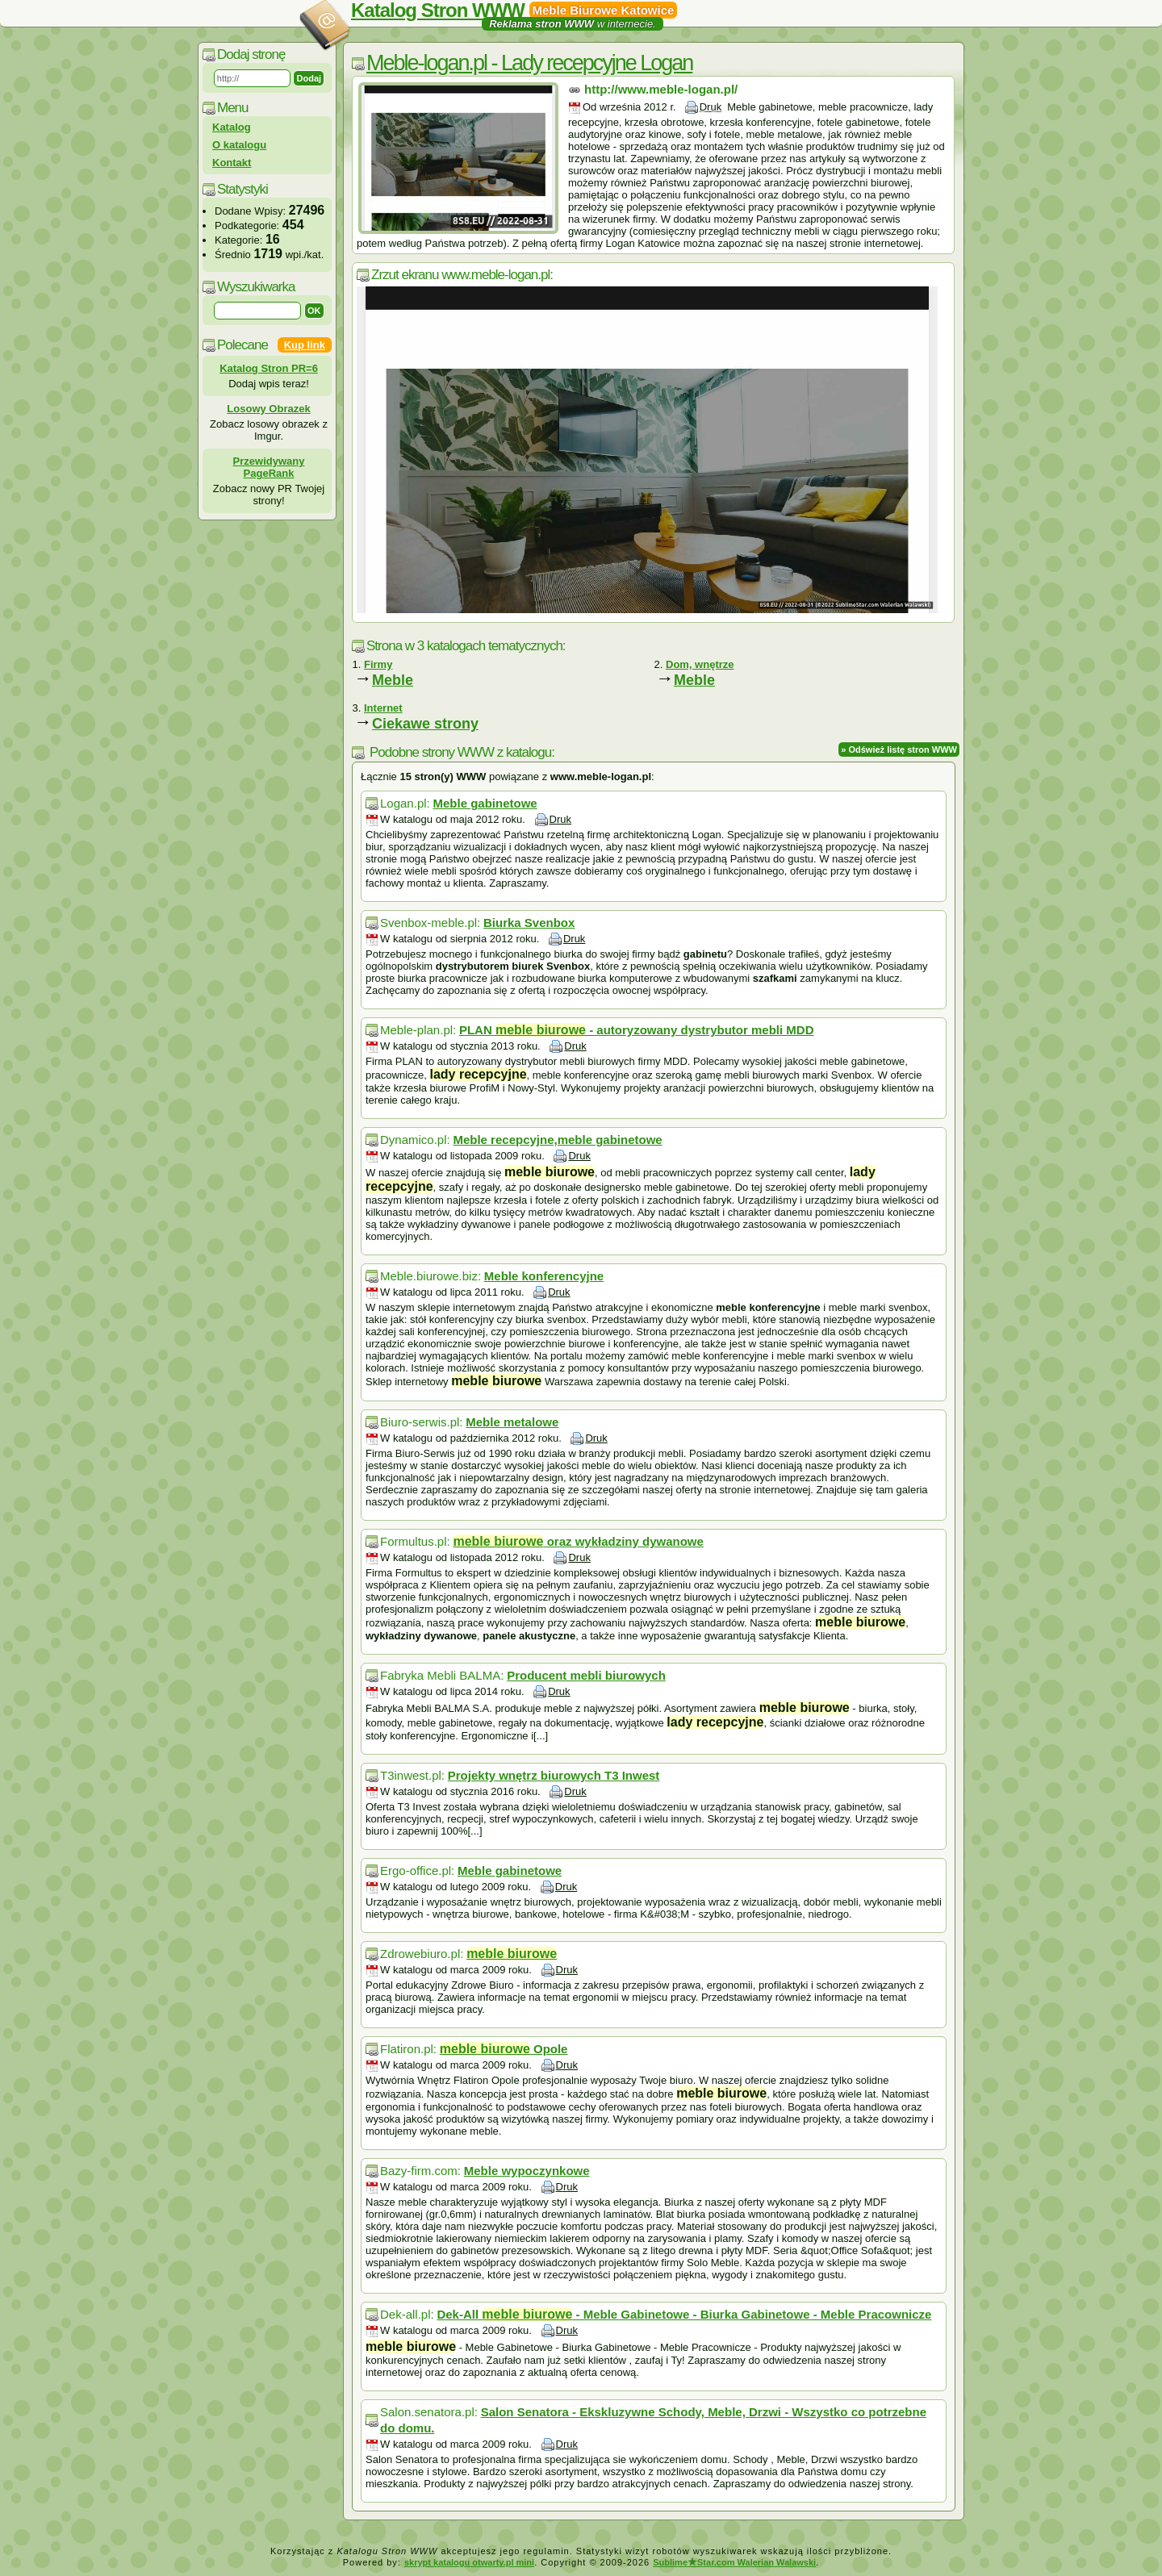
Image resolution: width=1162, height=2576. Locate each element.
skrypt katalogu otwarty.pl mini (469, 2562)
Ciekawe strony (425, 724)
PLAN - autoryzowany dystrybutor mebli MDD (636, 1030)
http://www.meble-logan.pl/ (661, 89)
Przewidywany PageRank (269, 467)
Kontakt (231, 163)
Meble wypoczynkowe (527, 2170)
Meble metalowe (512, 1422)
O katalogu (239, 145)
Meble (392, 680)
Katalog (231, 127)
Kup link (304, 345)
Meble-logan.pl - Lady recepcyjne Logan (529, 63)
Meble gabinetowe (485, 803)
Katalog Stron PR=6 (268, 368)
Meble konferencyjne (544, 1276)
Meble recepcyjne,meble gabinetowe (557, 1139)
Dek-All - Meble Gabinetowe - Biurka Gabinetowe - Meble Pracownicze (684, 2314)
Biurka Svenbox (529, 922)
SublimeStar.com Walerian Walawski (734, 2562)
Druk (710, 107)
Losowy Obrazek (268, 409)
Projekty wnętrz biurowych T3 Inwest (554, 1775)
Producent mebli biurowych (586, 1675)
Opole (504, 2049)
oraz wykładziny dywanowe (578, 1541)
